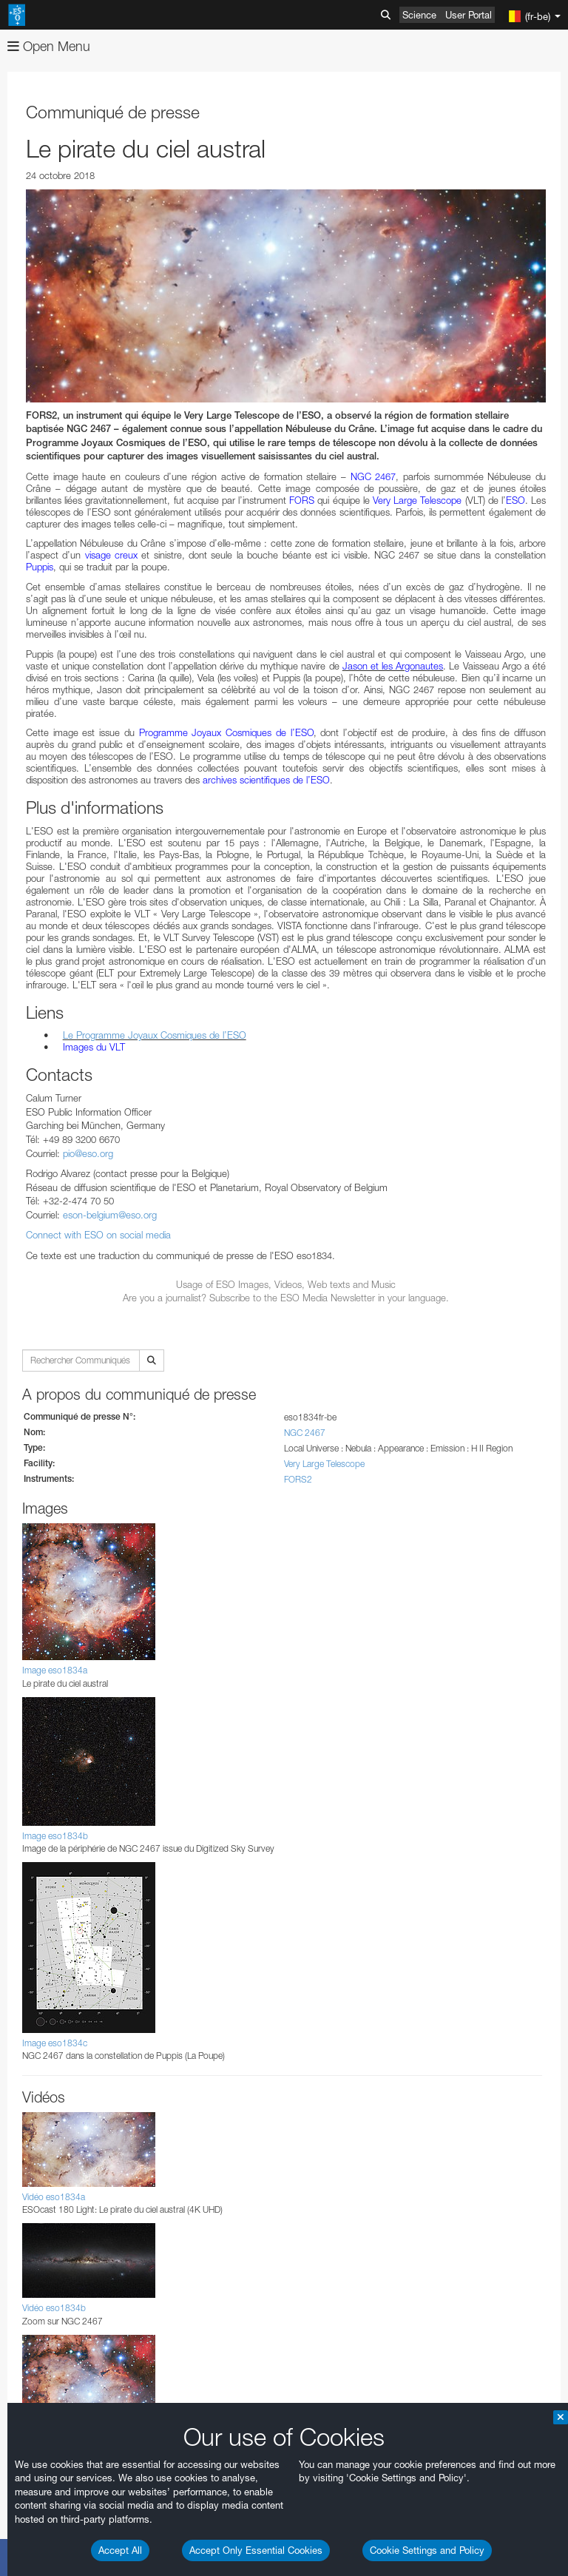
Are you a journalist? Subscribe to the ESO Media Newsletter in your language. (286, 1298)
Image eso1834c (54, 2043)
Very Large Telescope (324, 1463)
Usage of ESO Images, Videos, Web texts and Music (286, 1284)
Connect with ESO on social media (98, 1235)
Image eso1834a (54, 1670)
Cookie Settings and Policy (427, 2550)
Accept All (120, 2550)
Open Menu (48, 46)
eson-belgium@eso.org (110, 1215)
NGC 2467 (304, 1432)
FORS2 (298, 1479)
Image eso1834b (55, 1835)
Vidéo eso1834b (54, 2307)
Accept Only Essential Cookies (255, 2550)
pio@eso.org (88, 1153)
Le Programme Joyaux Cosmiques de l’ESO (154, 1035)
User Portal (468, 15)
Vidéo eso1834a (53, 2196)
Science (419, 15)
